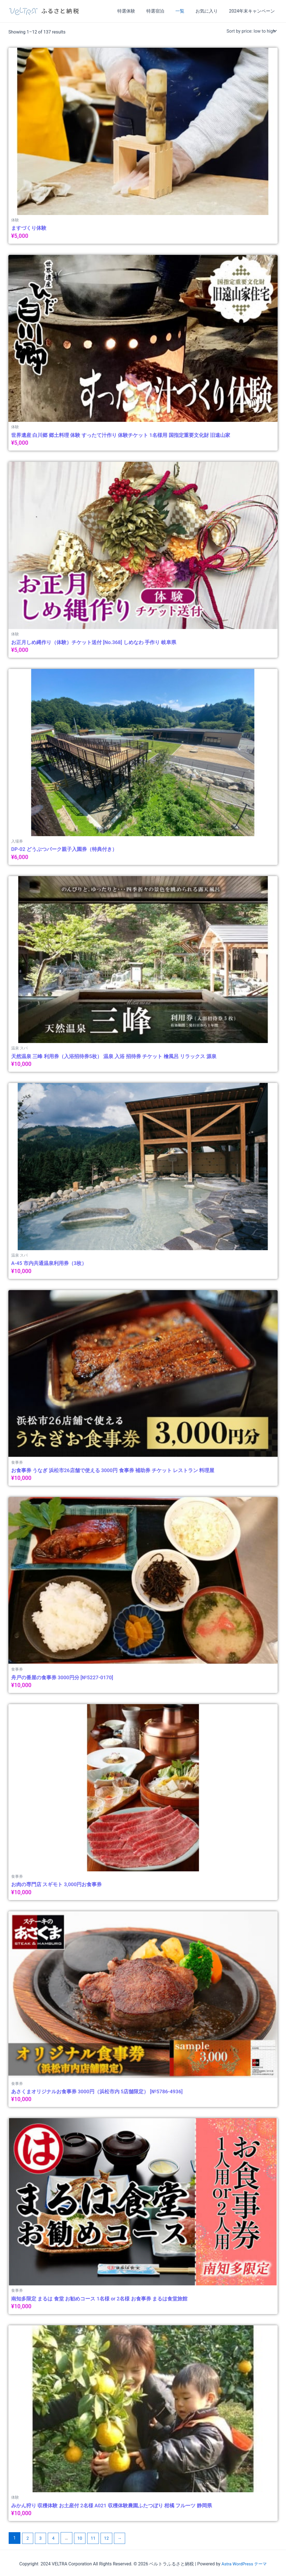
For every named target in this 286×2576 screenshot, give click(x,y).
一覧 (185, 11)
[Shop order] (251, 31)
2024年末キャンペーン (253, 11)
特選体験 (136, 11)
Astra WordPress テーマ (244, 2564)
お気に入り (210, 11)
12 (109, 2538)
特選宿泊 (163, 11)
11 (95, 2538)
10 (81, 2538)
